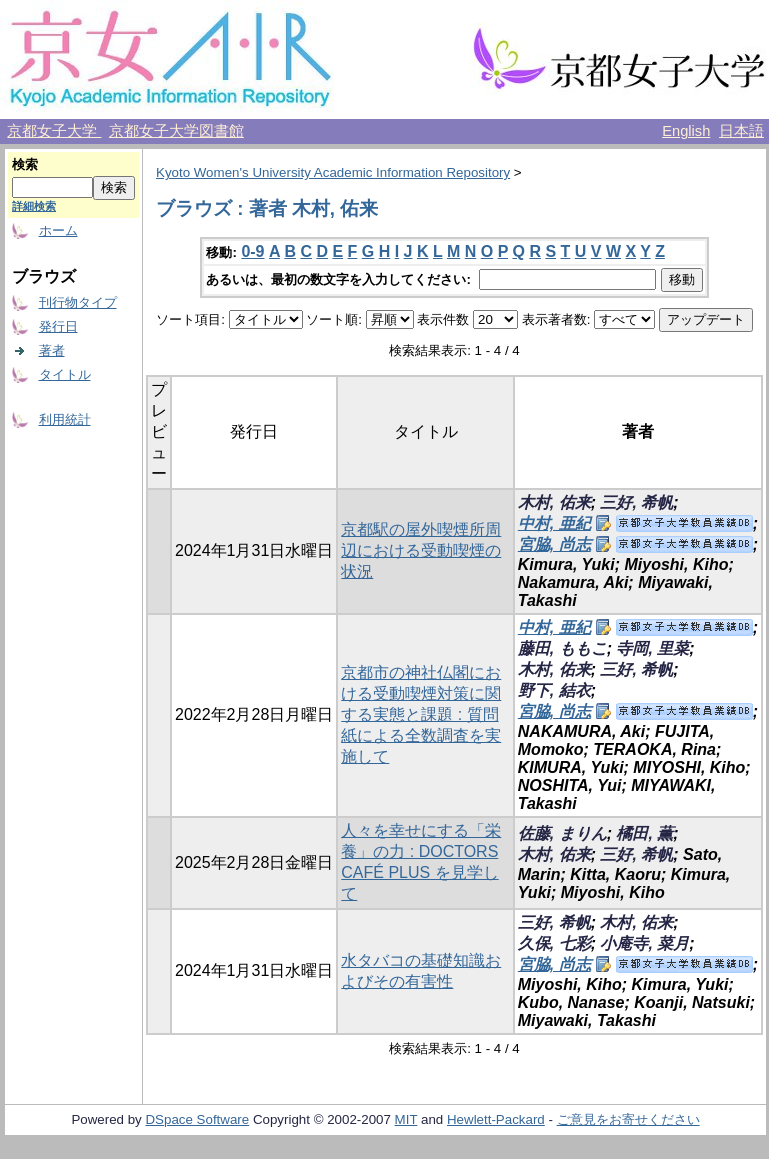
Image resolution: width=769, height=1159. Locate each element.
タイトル (65, 374)
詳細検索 (34, 206)
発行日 (58, 326)
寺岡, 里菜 (652, 648)
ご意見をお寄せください (628, 1119)
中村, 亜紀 (554, 523)
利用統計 (65, 419)
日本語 (741, 131)
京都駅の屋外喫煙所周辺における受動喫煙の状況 (421, 550)
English (686, 131)
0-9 (252, 251)
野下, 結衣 (554, 690)
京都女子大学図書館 (176, 131)
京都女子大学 (54, 131)
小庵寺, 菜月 (644, 943)
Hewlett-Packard (496, 1119)
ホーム (58, 230)
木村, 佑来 (554, 502)
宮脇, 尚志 (554, 544)
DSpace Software (197, 1119)
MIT (406, 1119)
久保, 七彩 (554, 943)
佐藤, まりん (562, 833)
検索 (25, 164)
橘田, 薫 (644, 833)
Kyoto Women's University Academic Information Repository (333, 172)
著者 (52, 350)
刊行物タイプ (78, 302)
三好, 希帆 (636, 502)
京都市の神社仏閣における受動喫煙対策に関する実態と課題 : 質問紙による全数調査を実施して (421, 714)
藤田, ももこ (562, 648)
